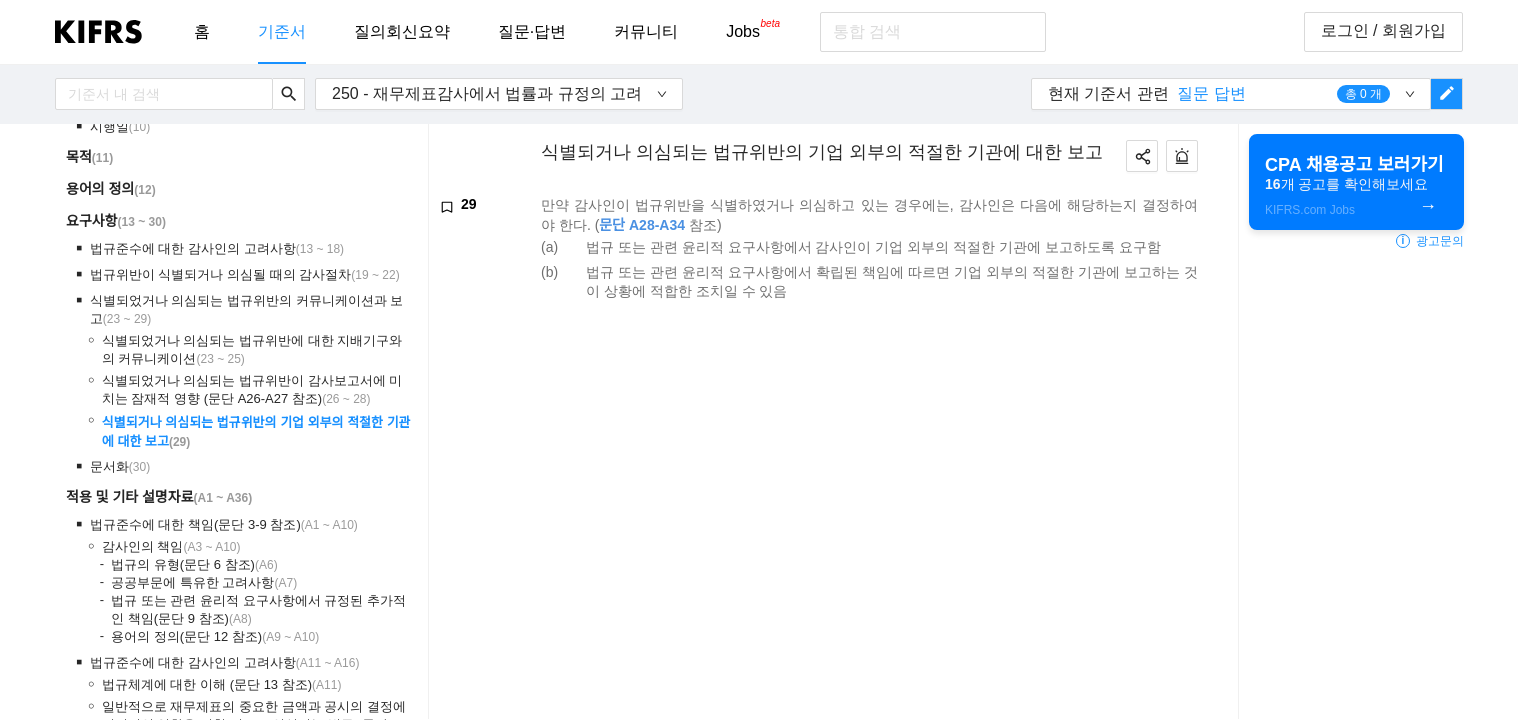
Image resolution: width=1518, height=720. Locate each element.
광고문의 (1430, 241)
